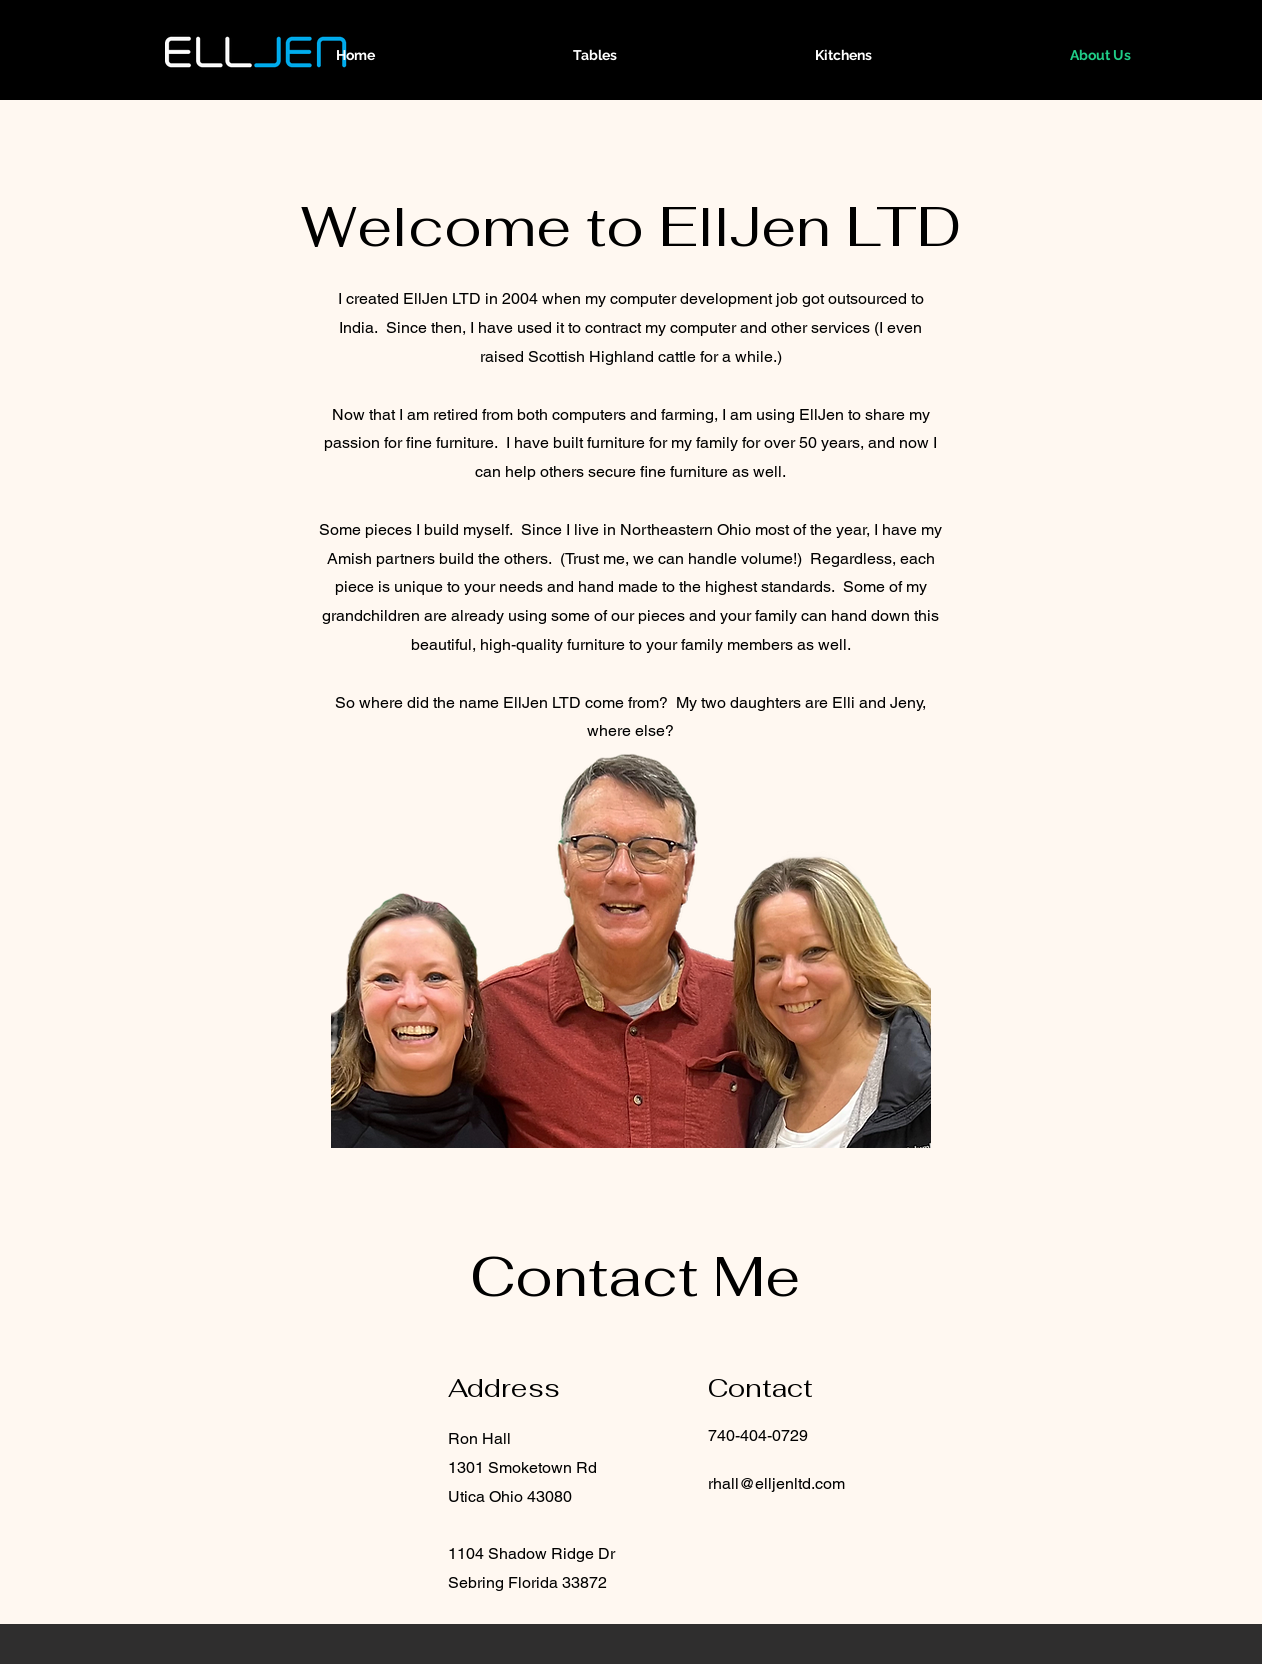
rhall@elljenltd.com (776, 1483)
